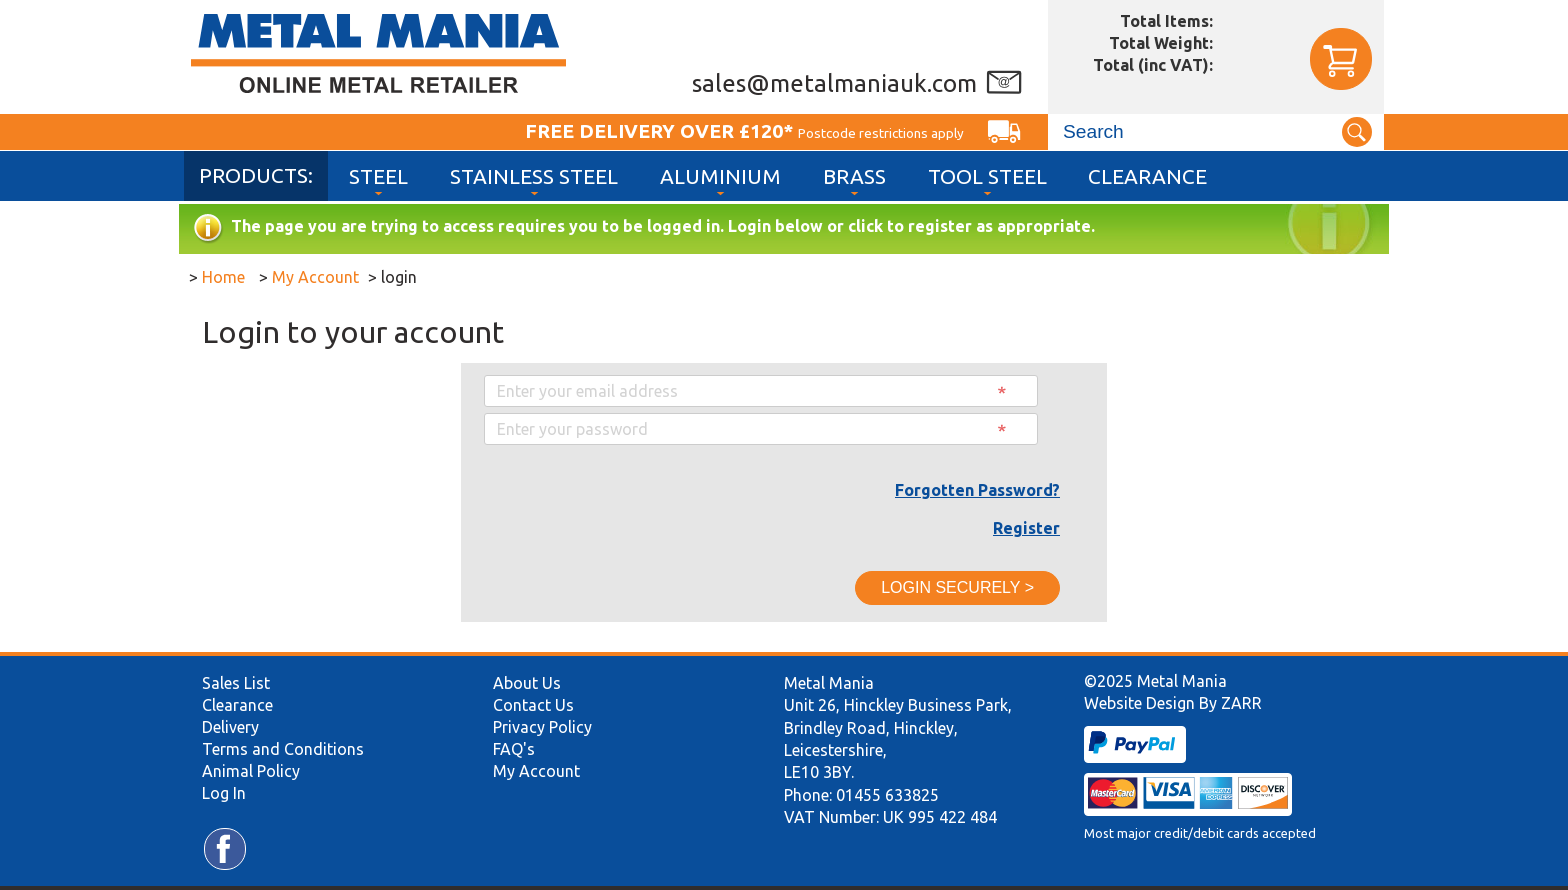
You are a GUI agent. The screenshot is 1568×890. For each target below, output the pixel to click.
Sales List (236, 683)
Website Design (1139, 703)
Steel (378, 176)
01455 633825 (887, 795)
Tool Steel (987, 176)
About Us (527, 683)
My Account (536, 771)
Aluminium (720, 176)
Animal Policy (251, 771)
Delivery (230, 727)
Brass (854, 176)
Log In (224, 793)
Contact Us (533, 705)
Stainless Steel (534, 176)
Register (1026, 528)
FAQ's (514, 749)
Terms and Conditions (283, 749)
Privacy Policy (542, 727)
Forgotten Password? (977, 490)
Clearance (1147, 176)
